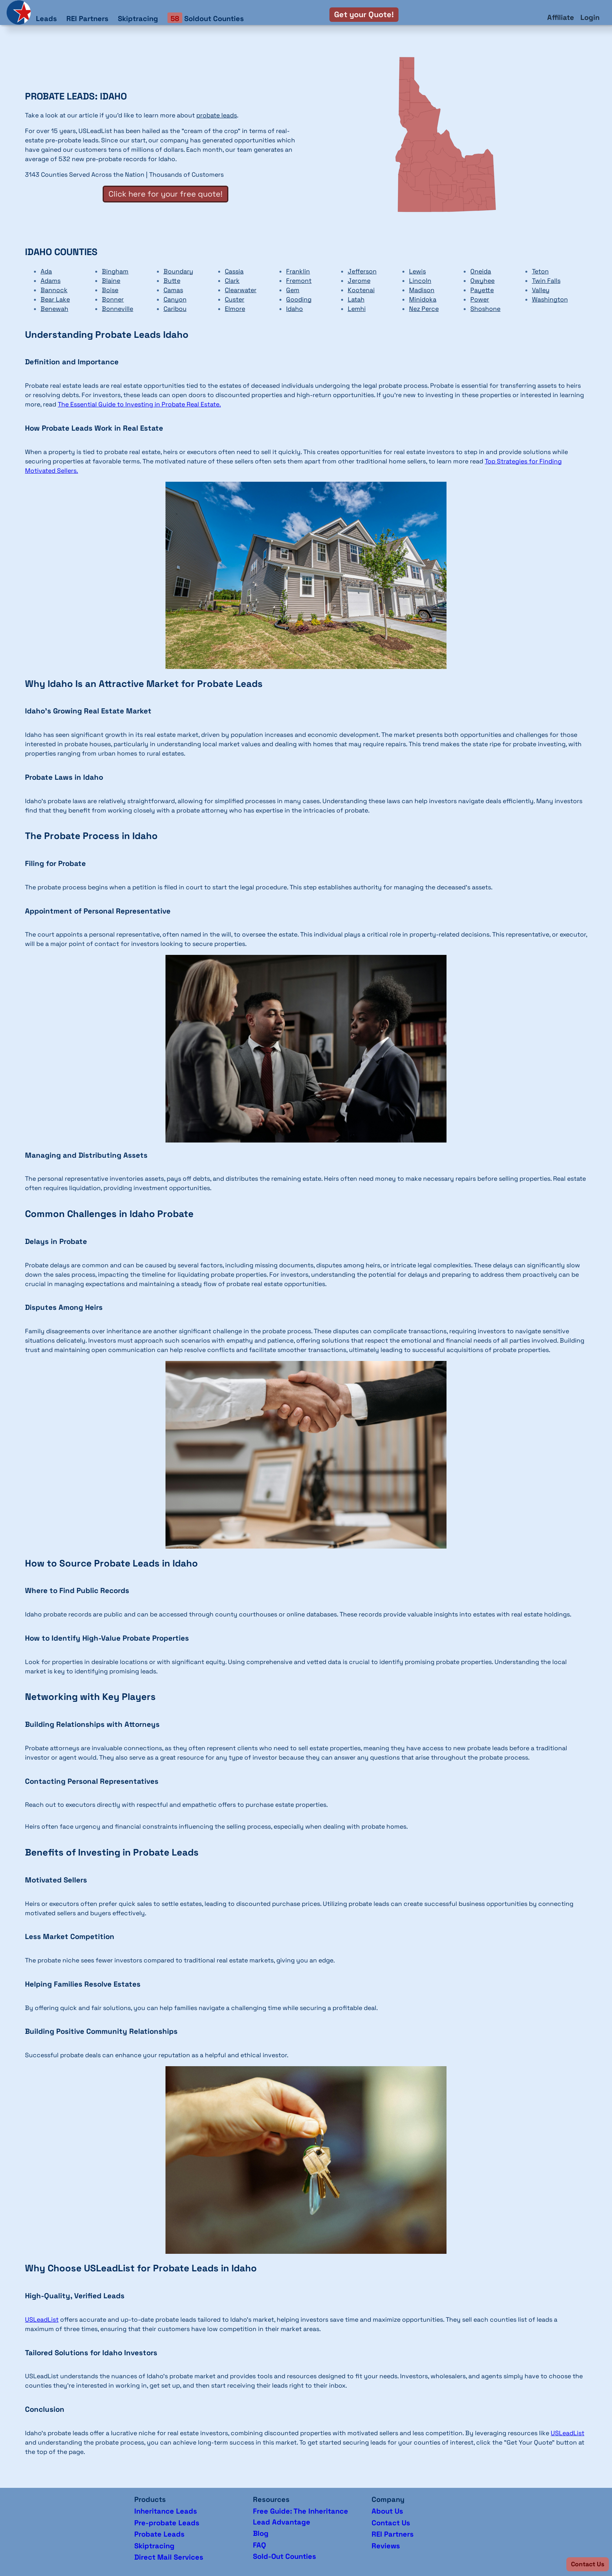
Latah (356, 299)
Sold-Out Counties (284, 2556)
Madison (421, 290)
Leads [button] (46, 18)
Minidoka (422, 299)
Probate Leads (159, 2534)
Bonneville (117, 309)
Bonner (113, 299)
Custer (234, 299)
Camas (173, 290)
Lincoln (420, 281)
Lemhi (357, 309)
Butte (172, 281)
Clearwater (240, 290)
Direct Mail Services (168, 2557)
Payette (482, 290)
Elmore (235, 309)
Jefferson (362, 271)
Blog (261, 2533)
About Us (387, 2511)
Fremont (298, 281)
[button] (587, 2564)
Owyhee (482, 281)
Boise (110, 290)
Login (590, 17)
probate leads (216, 115)
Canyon (175, 299)
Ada (46, 271)
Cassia (234, 271)
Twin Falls (546, 281)
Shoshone (485, 309)
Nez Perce (424, 309)
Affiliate (560, 17)
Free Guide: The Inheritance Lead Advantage (300, 2516)
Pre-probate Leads (166, 2522)
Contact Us (391, 2522)
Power (479, 299)
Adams (50, 281)
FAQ (259, 2545)
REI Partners (87, 18)
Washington (550, 299)
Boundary (178, 271)
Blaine (111, 281)
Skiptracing (138, 18)
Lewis (417, 271)
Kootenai (361, 290)
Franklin (298, 271)
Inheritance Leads (165, 2511)
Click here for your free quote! (165, 194)
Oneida (480, 271)
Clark (232, 281)
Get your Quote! (364, 14)
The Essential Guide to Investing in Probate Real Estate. (139, 404)
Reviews (386, 2545)
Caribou (175, 309)
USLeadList (42, 2319)
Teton (540, 271)
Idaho (294, 309)
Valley (541, 290)
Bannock (54, 290)
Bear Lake (55, 299)
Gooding (298, 299)
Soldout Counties (205, 18)
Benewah (54, 309)
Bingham (115, 271)
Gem (292, 290)
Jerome (359, 281)
